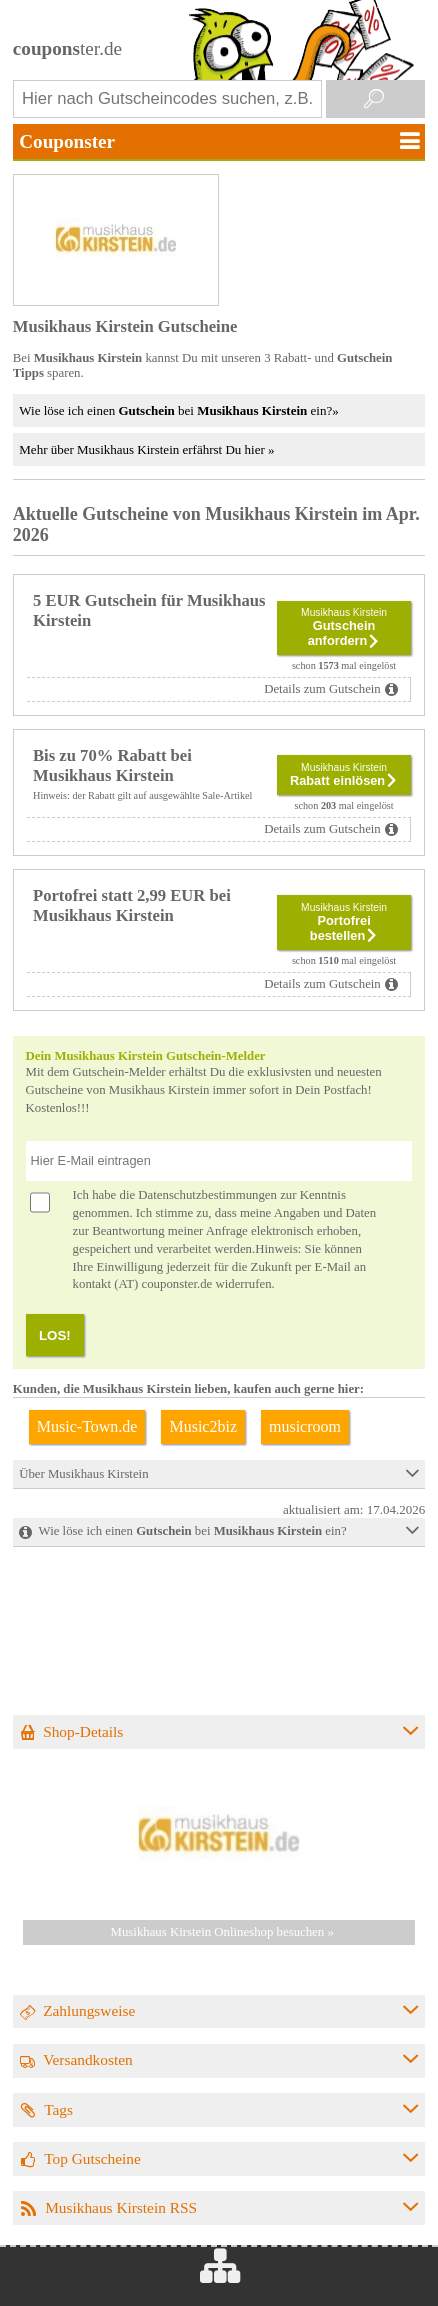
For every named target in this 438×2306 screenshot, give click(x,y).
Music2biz (203, 1426)
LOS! (55, 1335)
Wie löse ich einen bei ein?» (178, 410)
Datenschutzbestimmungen (207, 1195)
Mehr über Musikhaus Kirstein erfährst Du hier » (146, 449)
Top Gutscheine (92, 2158)
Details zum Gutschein (322, 689)
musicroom (305, 1426)
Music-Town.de (87, 1426)
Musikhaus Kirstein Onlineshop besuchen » (222, 1932)
